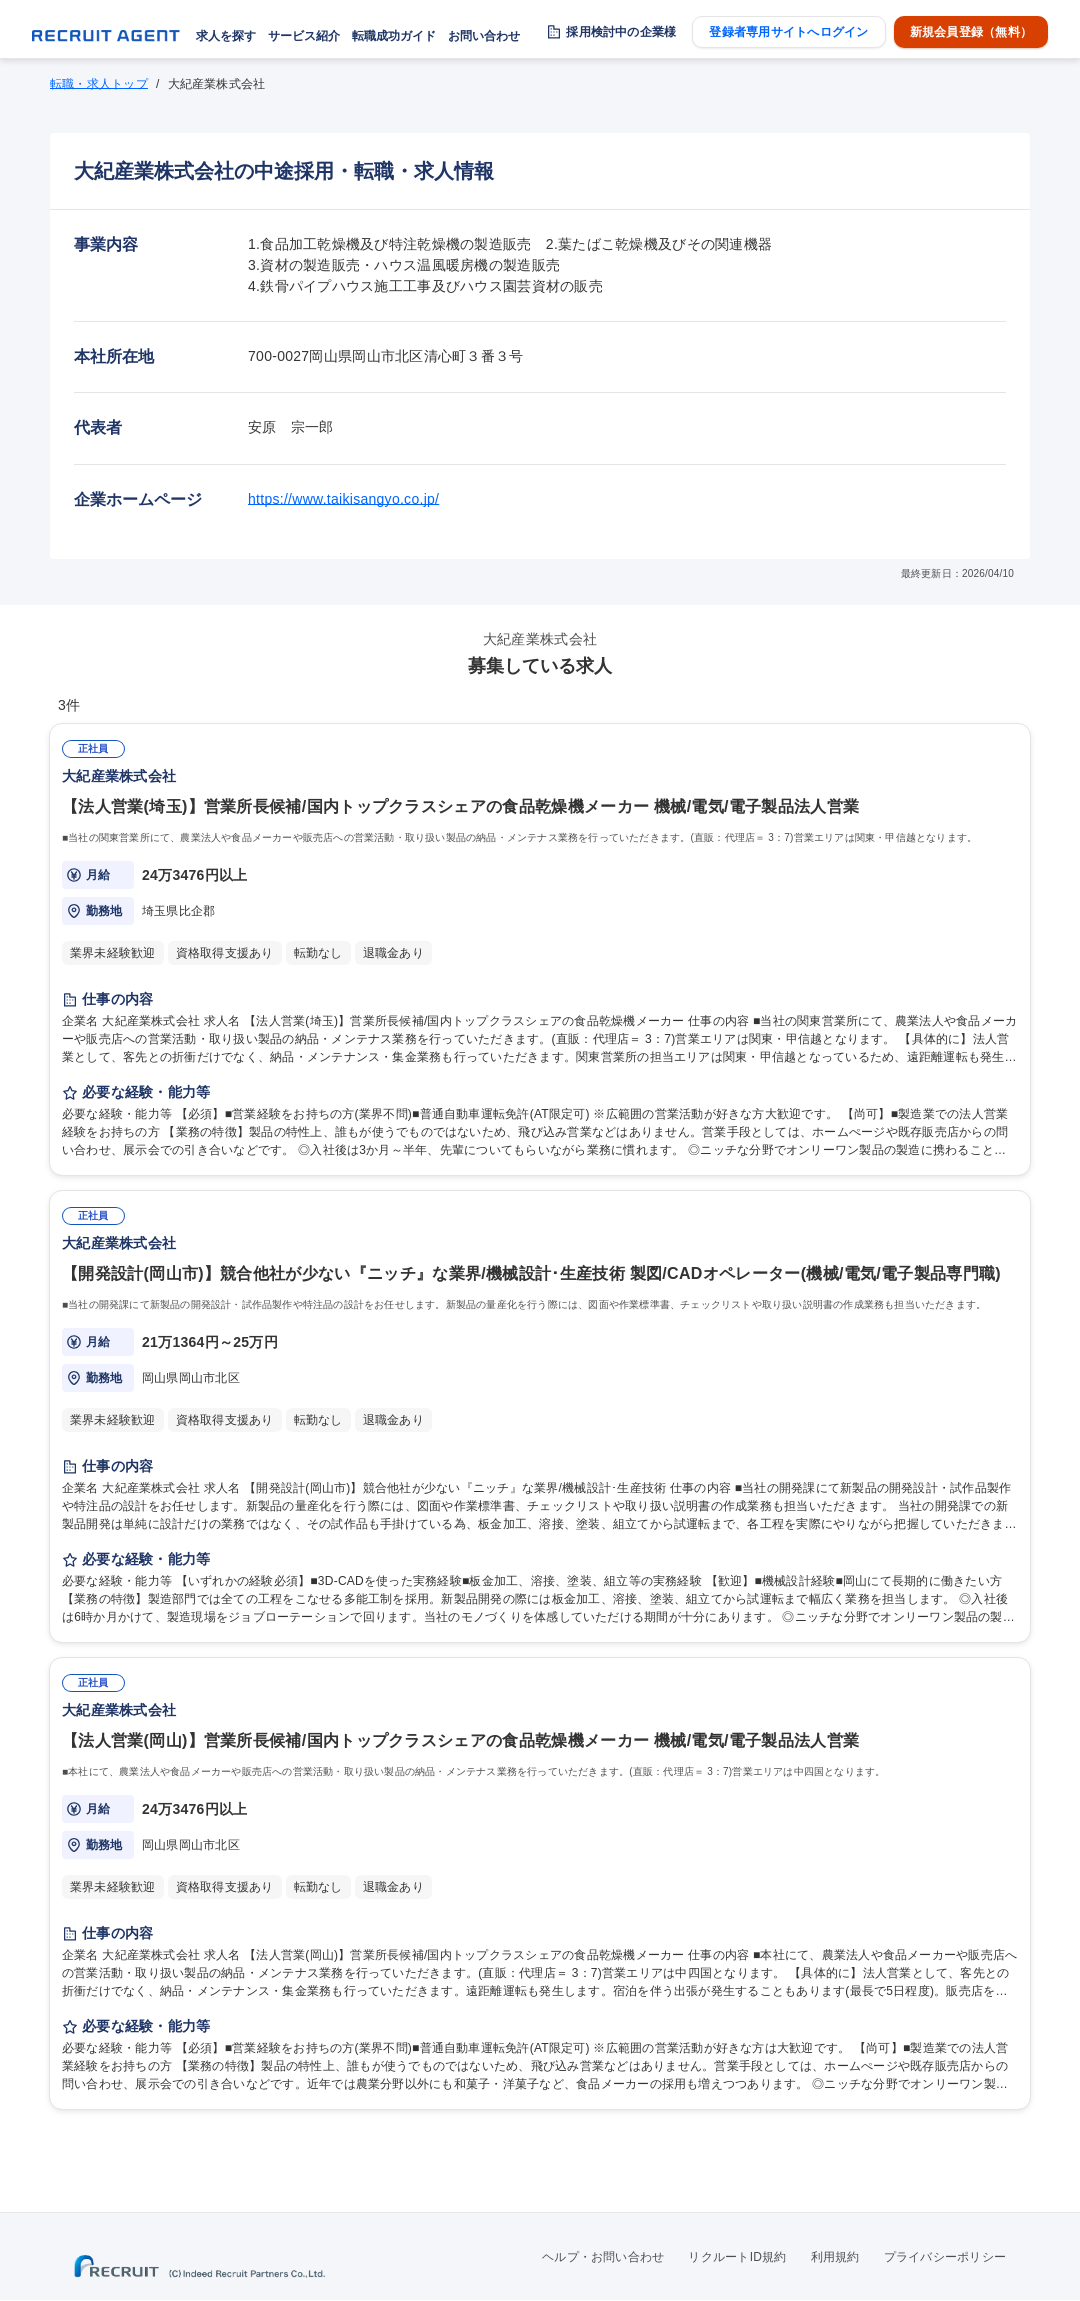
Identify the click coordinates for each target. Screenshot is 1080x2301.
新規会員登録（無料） (971, 32)
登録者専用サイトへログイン (788, 32)
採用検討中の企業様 (621, 32)
